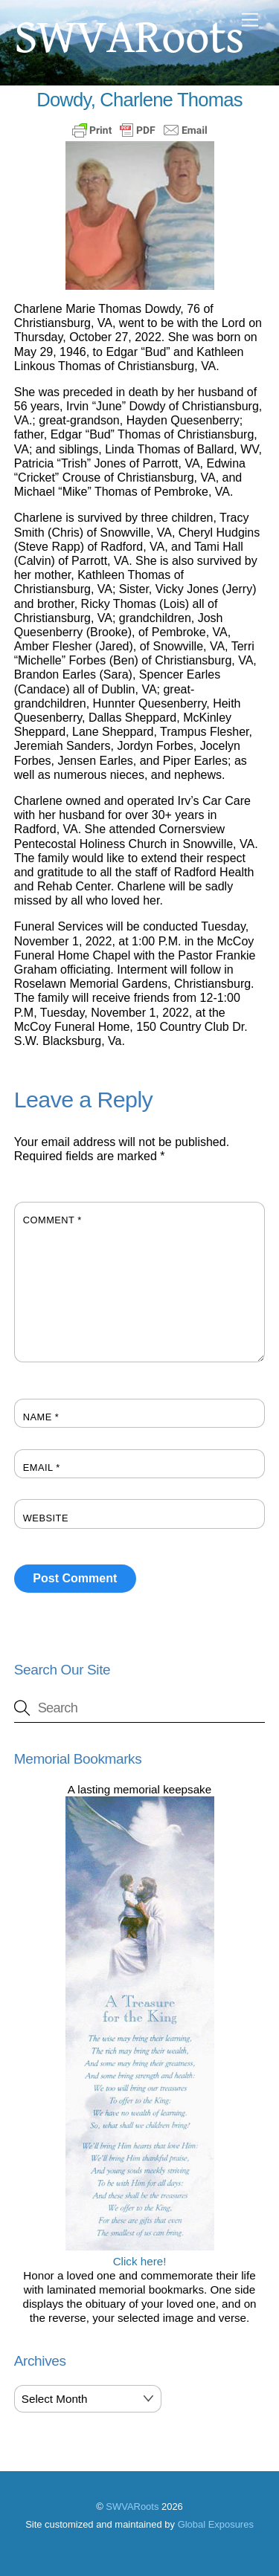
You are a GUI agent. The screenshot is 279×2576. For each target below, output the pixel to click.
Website (45, 1518)
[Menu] (250, 20)
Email (41, 1467)
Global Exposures (216, 2524)
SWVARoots (132, 2506)
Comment (52, 1220)
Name (41, 1417)
